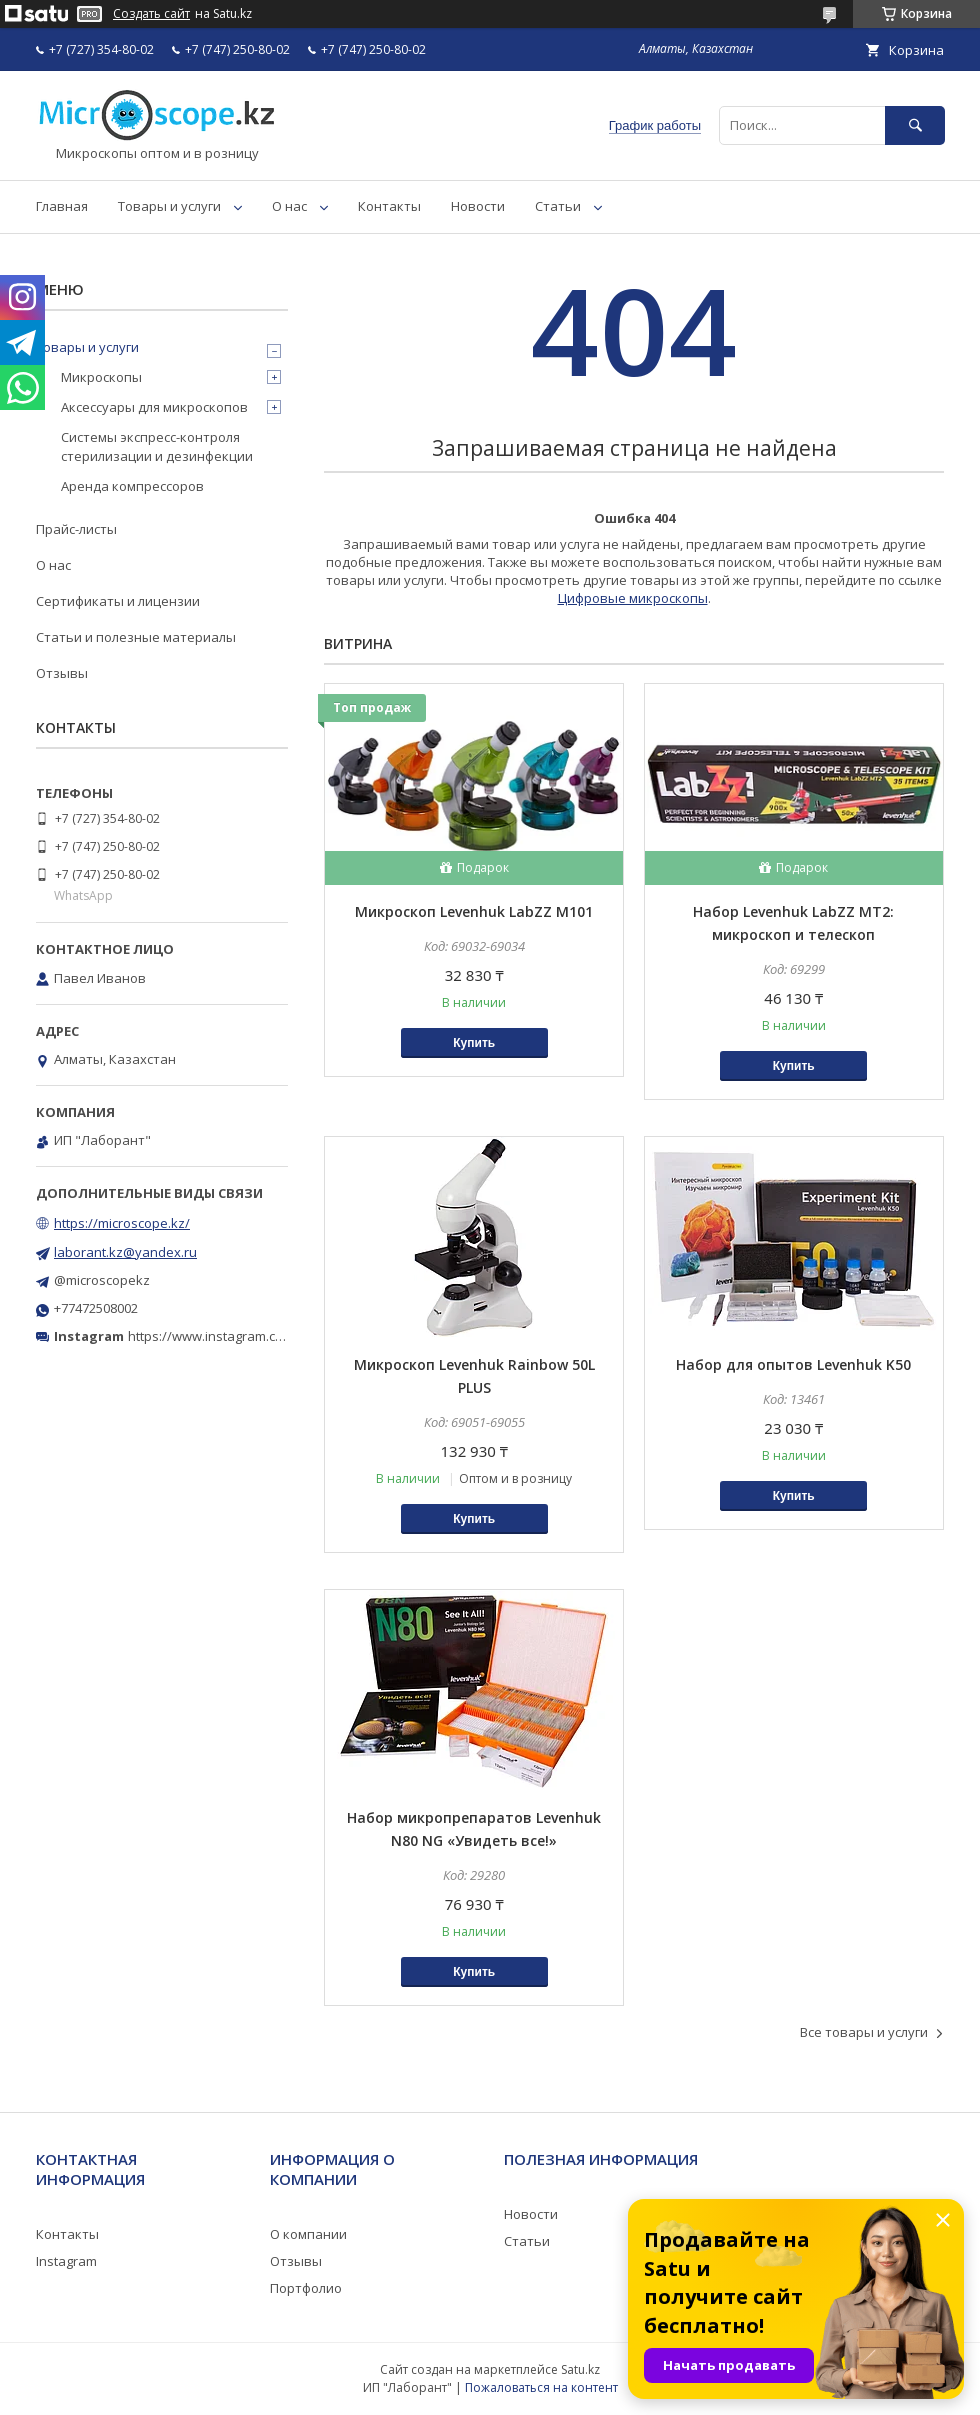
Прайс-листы (76, 529)
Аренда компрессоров (132, 486)
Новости (478, 206)
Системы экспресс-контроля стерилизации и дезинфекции (157, 446)
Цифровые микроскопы (633, 598)
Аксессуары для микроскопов (154, 407)
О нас (289, 206)
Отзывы (62, 673)
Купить (474, 1043)
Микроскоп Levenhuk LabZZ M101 (474, 911)
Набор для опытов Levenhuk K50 (793, 1364)
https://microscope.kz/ (122, 1223)
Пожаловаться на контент (541, 2387)
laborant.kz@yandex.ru (125, 1252)
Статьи (558, 206)
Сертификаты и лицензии (118, 601)
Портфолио (306, 2288)
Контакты (389, 206)
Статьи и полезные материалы (136, 637)
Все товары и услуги (864, 2032)
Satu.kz (580, 2369)
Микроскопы (101, 377)
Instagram (66, 2261)
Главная (62, 206)
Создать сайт (151, 14)
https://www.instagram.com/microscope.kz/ (259, 1336)
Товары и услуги (169, 206)
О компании (308, 2234)
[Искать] (915, 125)
